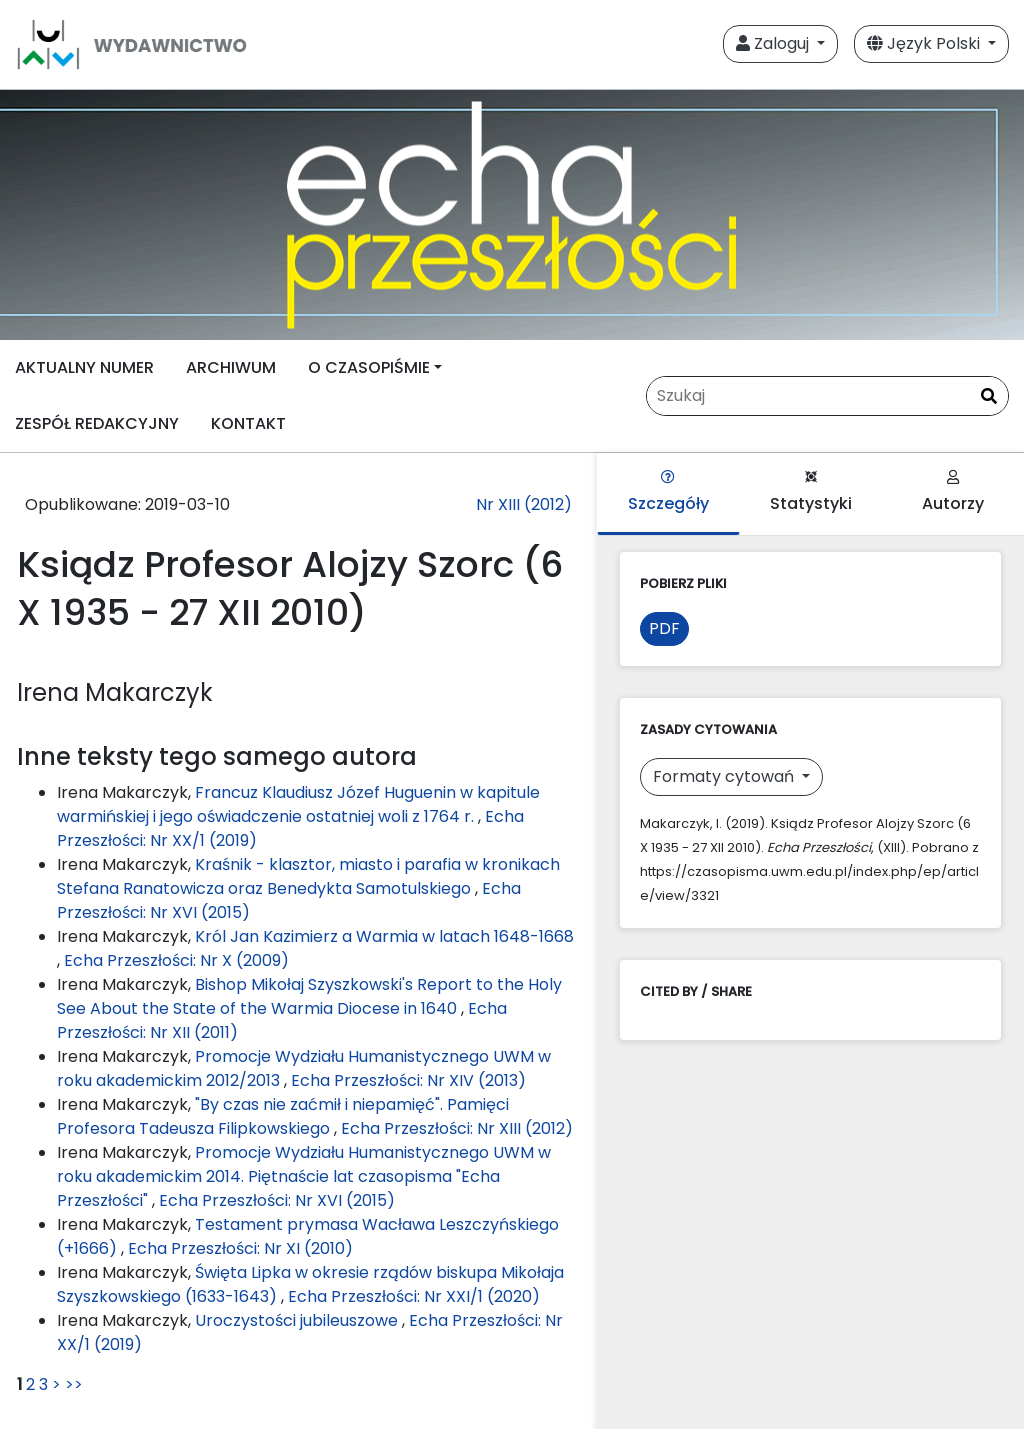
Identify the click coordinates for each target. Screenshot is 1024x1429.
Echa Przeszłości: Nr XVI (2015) (277, 1200)
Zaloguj (774, 43)
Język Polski (925, 43)
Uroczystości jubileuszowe (298, 1320)
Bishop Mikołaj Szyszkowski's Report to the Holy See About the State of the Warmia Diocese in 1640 (309, 996)
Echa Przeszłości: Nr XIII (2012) (457, 1128)
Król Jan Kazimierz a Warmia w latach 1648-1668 (384, 936)
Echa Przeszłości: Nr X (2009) (176, 960)
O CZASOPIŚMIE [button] (369, 367)
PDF (664, 628)
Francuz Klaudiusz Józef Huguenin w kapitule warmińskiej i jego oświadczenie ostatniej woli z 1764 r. (298, 804)
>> (74, 1384)
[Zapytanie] (827, 396)
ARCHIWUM (231, 367)
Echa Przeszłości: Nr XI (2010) (240, 1248)
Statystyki (811, 492)
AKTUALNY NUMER (84, 367)
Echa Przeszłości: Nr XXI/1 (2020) (414, 1296)
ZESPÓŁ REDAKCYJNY (97, 423)
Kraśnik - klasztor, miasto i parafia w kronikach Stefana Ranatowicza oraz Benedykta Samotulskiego (308, 876)
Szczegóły (668, 492)
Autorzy (953, 492)
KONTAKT (248, 423)
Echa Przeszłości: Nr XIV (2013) (408, 1080)
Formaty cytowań (725, 776)
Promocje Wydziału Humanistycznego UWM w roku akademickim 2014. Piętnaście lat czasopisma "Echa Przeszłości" (304, 1176)
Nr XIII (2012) (524, 504)
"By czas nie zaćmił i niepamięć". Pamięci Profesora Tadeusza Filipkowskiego (283, 1116)
